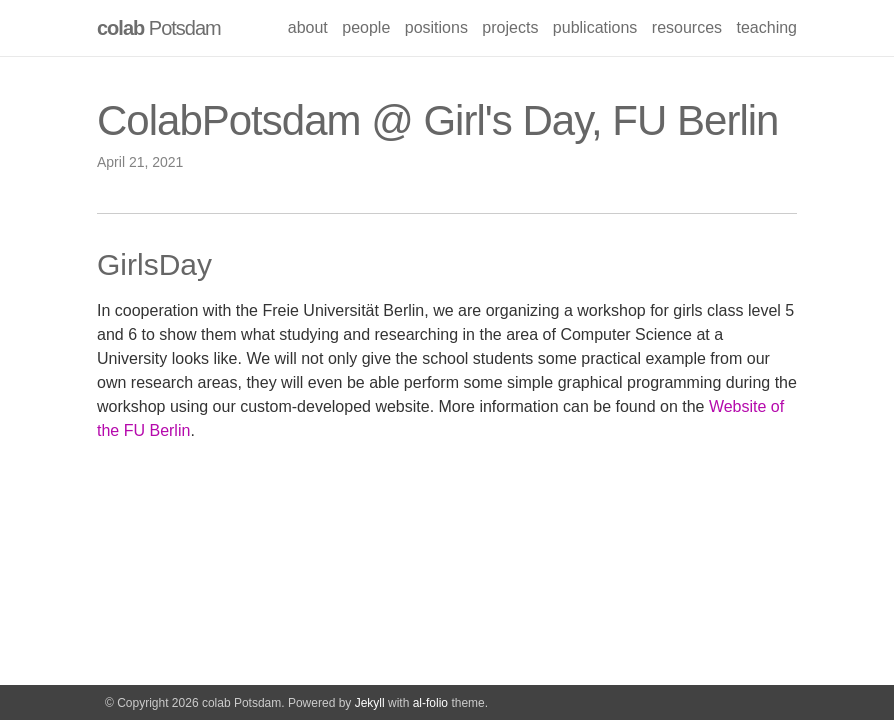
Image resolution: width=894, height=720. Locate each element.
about (308, 27)
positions (436, 27)
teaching (767, 27)
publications (595, 27)
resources (687, 27)
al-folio (430, 703)
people (366, 27)
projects (510, 27)
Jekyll (370, 703)
